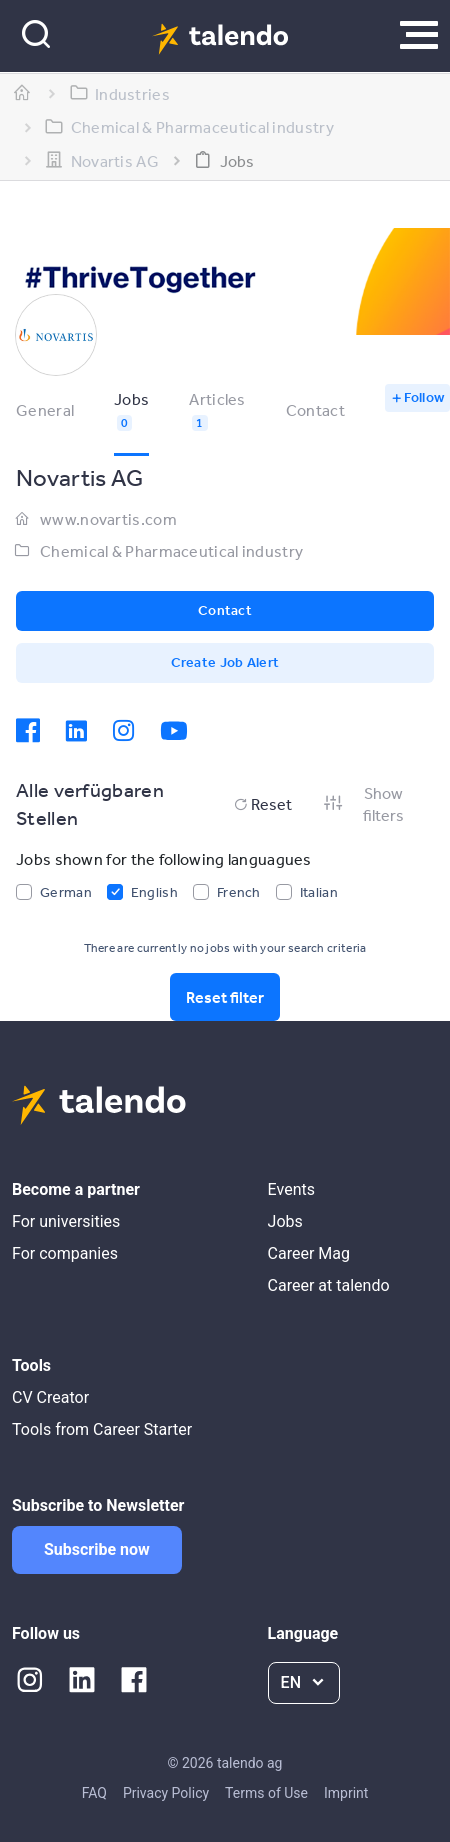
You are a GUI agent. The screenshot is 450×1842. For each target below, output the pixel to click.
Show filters (363, 804)
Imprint (346, 1793)
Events (291, 1189)
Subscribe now (97, 1549)
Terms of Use (266, 1793)
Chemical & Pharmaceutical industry (171, 551)
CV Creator (50, 1397)
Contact (315, 410)
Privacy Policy (166, 1793)
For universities (66, 1221)
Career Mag (309, 1253)
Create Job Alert (225, 662)
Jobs (285, 1221)
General (45, 410)
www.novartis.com (108, 519)
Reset (261, 804)
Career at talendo (329, 1285)
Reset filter (225, 997)
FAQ (94, 1793)
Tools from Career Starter (102, 1429)
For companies (65, 1253)
